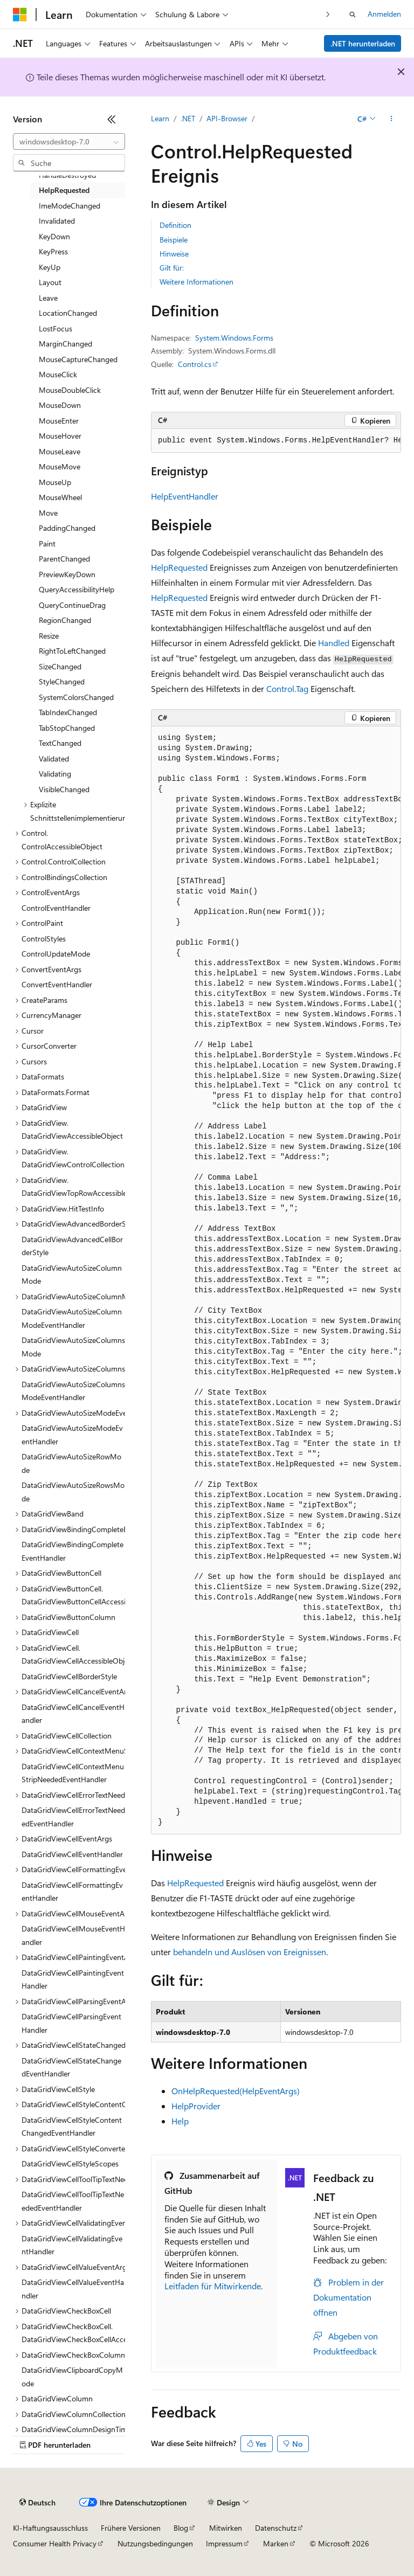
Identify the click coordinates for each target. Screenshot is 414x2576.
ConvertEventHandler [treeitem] (57, 984)
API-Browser (226, 118)
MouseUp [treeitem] (55, 482)
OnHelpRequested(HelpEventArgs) (235, 2090)
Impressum (224, 2543)
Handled (333, 642)
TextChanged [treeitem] (60, 743)
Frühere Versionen (131, 2528)
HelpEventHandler (184, 496)
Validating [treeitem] (55, 773)
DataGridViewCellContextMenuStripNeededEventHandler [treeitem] (73, 1773)
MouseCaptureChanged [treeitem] (78, 359)
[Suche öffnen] (352, 14)
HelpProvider (195, 2105)
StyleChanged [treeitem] (62, 681)
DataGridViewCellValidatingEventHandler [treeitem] (72, 2245)
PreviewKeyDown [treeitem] (67, 574)
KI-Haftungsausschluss (50, 2528)
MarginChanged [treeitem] (65, 343)
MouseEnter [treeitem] (59, 421)
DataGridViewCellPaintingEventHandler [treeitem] (73, 1979)
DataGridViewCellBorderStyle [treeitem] (69, 1676)
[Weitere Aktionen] (391, 119)
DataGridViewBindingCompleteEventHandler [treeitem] (72, 1551)
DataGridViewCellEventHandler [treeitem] (72, 1854)
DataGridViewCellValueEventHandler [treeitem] (73, 2289)
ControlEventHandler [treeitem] (56, 908)
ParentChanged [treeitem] (64, 558)
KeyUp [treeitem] (49, 267)
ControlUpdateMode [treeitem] (56, 953)
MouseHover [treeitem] (60, 436)
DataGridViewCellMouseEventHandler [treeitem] (73, 1935)
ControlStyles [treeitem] (44, 938)
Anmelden (384, 14)
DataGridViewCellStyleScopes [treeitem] (70, 2163)
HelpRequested (179, 567)
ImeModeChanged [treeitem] (69, 205)
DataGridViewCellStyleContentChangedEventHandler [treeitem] (72, 2126)
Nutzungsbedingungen (155, 2543)
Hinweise (174, 253)
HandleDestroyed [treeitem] (67, 175)
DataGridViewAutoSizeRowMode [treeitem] (71, 1463)
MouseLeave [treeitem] (59, 451)
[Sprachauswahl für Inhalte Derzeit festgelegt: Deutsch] (37, 2502)
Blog (181, 2528)
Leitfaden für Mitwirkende (212, 2285)
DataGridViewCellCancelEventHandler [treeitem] (73, 1714)
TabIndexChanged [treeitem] (68, 712)
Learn (160, 118)
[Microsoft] (20, 15)
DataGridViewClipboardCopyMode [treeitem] (72, 2376)
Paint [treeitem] (47, 543)
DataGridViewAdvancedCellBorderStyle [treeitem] (72, 1246)
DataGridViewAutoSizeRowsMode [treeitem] (73, 1492)
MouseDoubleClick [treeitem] (70, 390)
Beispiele (174, 239)
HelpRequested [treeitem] (64, 190)
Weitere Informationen (196, 281)
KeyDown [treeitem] (54, 236)
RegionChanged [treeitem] (65, 620)
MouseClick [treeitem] (58, 374)
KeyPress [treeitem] (53, 251)
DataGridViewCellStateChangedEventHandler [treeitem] (71, 2067)
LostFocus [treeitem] (55, 328)
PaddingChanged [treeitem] (67, 528)
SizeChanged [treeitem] (60, 666)
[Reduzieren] (111, 119)
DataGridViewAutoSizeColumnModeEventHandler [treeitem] (72, 1318)
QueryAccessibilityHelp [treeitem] (76, 589)
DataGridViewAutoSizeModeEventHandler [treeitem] (72, 1434)
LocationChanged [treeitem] (68, 313)
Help (180, 2121)
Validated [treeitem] (54, 758)
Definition (175, 225)
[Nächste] (328, 14)
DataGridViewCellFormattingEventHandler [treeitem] (72, 1891)
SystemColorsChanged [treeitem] (76, 697)
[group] (276, 441)
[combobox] (69, 141)
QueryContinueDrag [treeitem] (72, 605)
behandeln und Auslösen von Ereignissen (249, 1951)
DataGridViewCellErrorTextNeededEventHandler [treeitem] (73, 1817)
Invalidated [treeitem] (57, 221)
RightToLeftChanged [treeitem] (72, 651)
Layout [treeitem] (50, 282)
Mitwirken (225, 2528)
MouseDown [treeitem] (60, 405)
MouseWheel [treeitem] (60, 497)
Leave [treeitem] (48, 298)
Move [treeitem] (48, 513)
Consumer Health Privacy (54, 2543)
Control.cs (194, 364)
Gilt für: (172, 267)
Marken (275, 2543)
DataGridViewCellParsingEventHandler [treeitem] (71, 2023)
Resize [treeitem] (49, 636)
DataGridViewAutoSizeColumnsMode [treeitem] (73, 1347)
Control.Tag (287, 688)
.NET (188, 118)
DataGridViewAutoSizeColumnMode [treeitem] (72, 1274)
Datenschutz (275, 2528)
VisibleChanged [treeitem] (64, 789)
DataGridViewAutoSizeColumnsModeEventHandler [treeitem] (73, 1391)
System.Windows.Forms (234, 338)
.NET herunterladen (362, 43)
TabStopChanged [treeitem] (67, 728)
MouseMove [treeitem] (59, 466)
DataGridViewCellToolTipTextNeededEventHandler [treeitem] (73, 2201)
